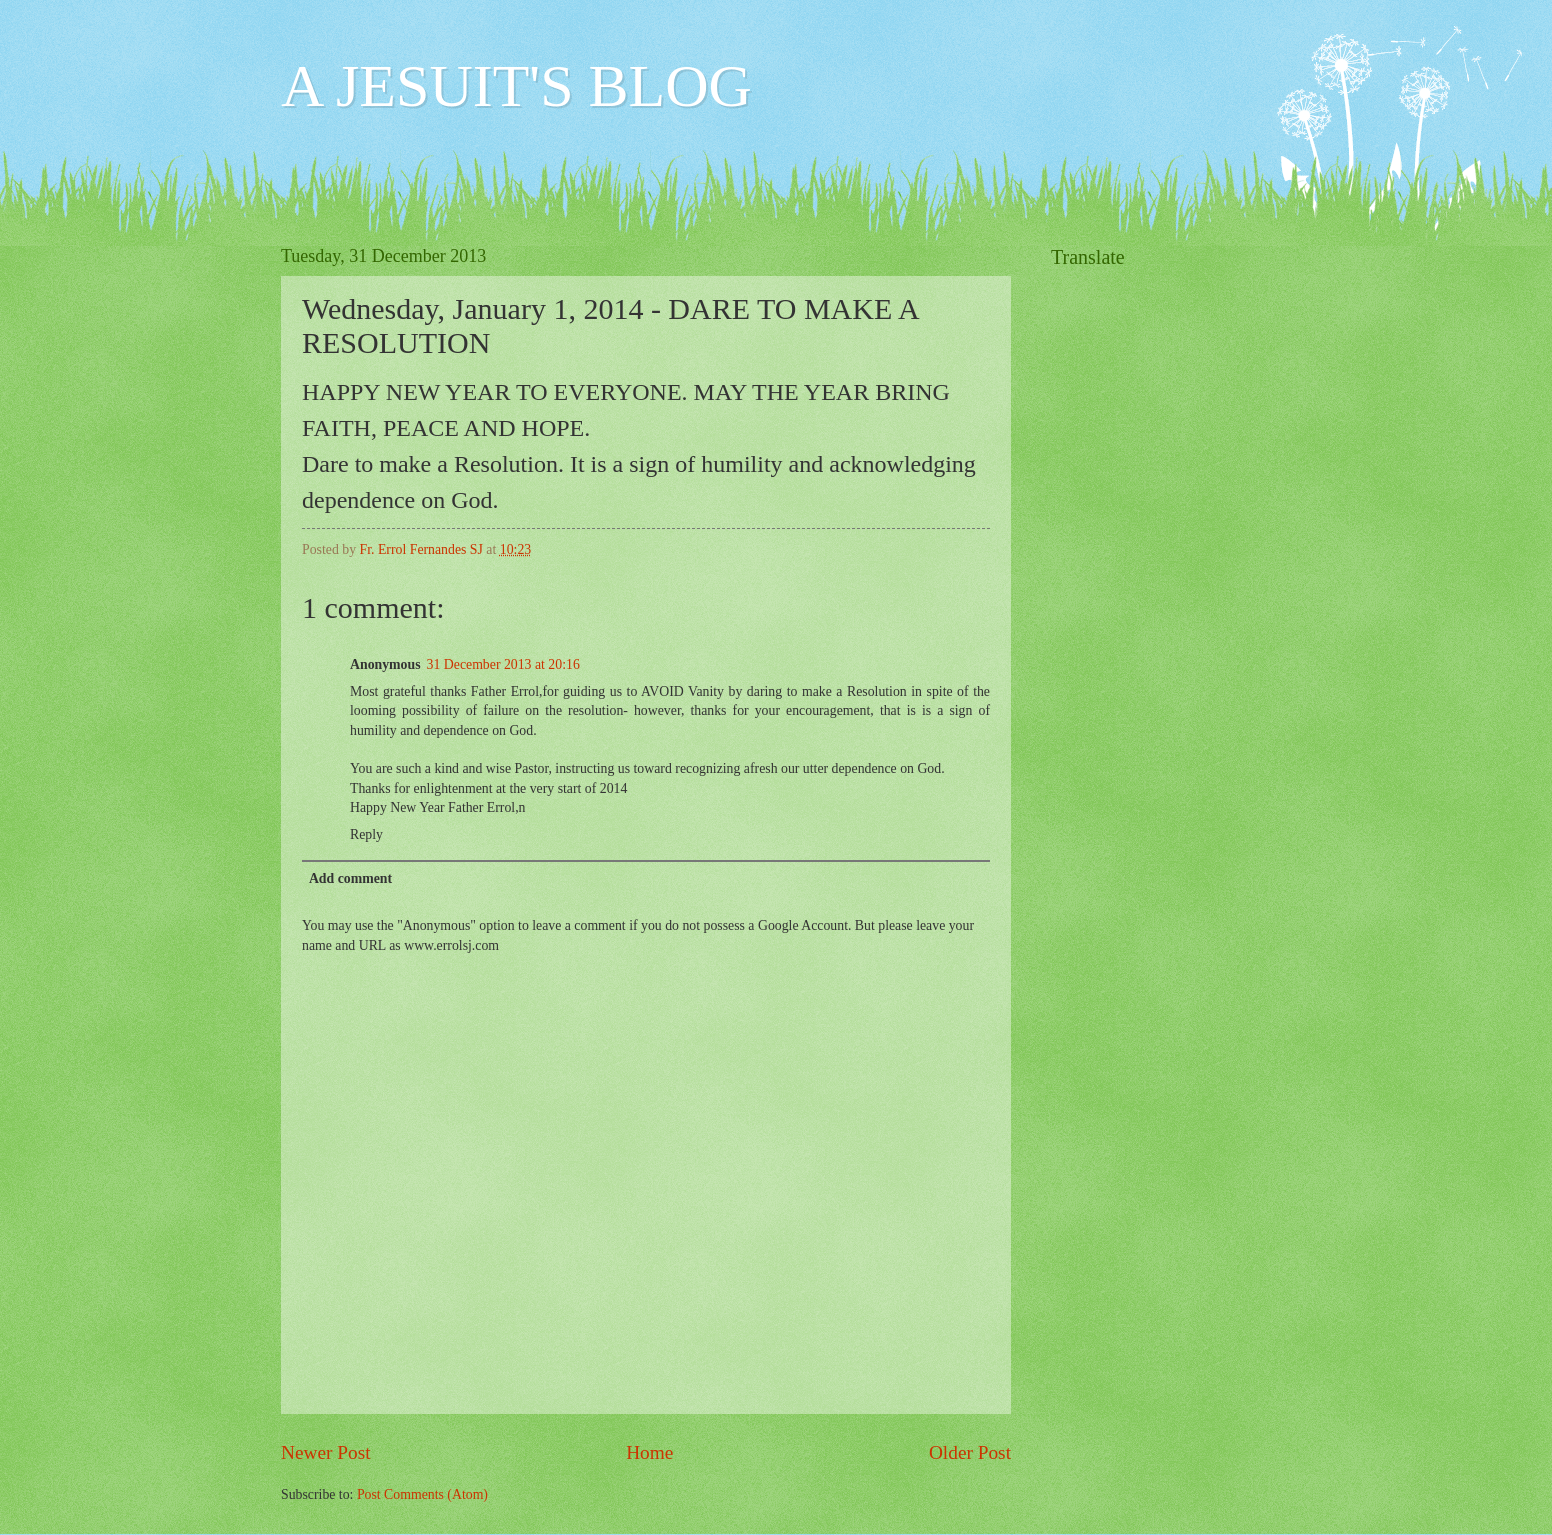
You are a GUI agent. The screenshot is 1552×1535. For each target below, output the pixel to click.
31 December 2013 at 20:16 (503, 664)
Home (649, 1452)
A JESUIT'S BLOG (516, 86)
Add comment (350, 878)
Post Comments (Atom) (422, 1494)
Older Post (970, 1452)
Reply (366, 834)
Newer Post (326, 1452)
